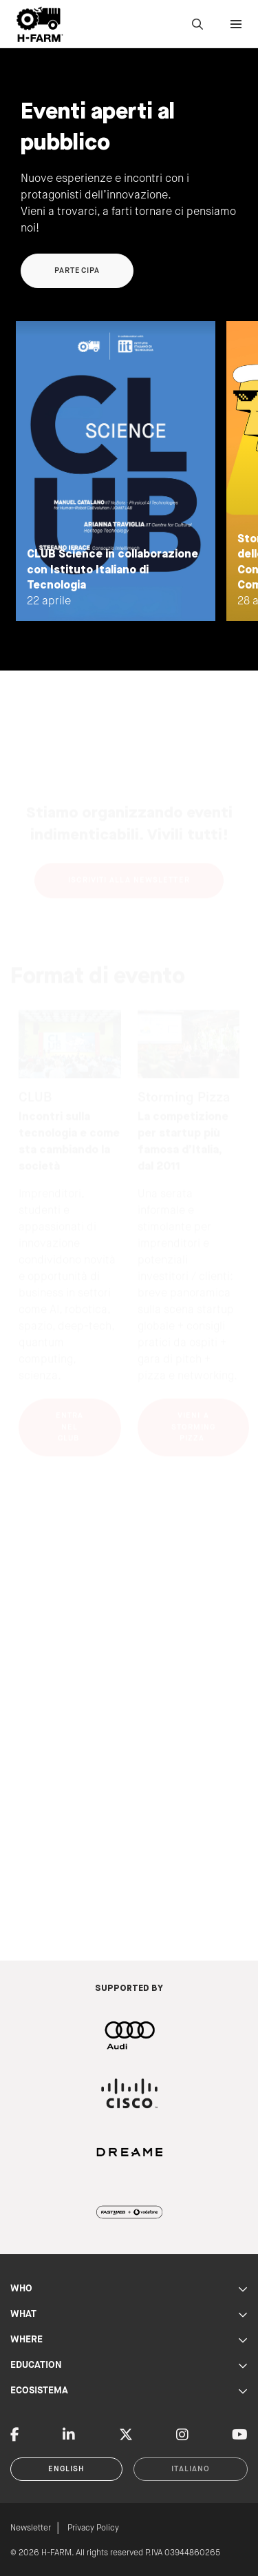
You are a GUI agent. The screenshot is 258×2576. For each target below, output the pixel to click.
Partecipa (77, 271)
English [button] (66, 2469)
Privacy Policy (93, 2528)
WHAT (129, 2314)
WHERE (129, 2340)
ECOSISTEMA (129, 2391)
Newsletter (30, 2528)
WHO (129, 2289)
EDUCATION (129, 2365)
